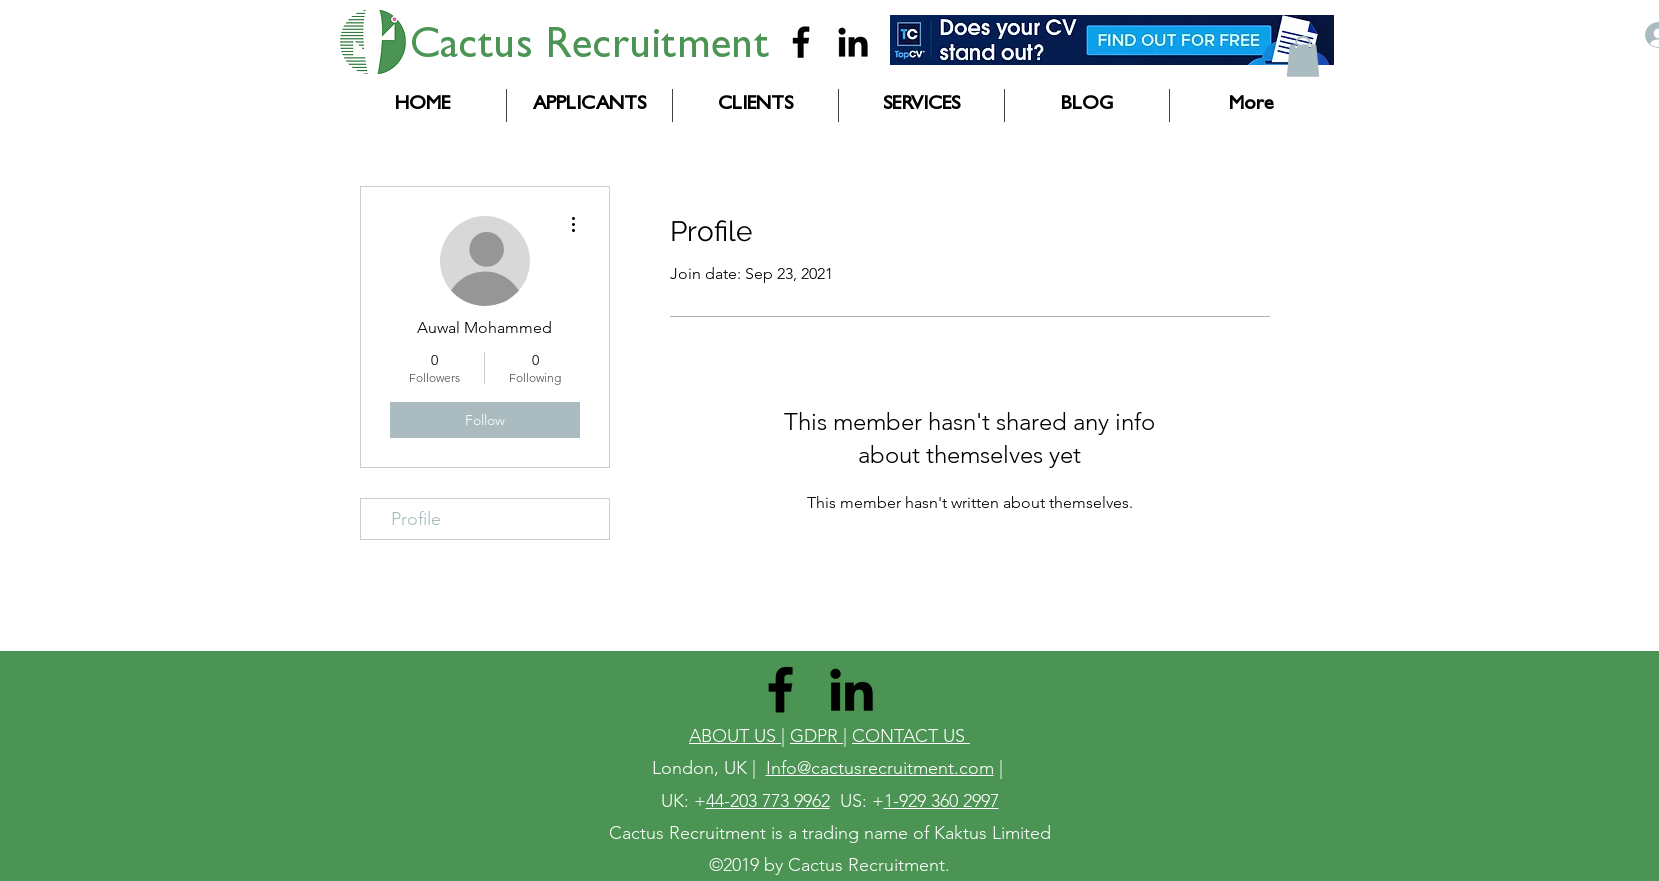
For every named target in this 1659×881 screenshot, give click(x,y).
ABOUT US (735, 736)
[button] (1303, 56)
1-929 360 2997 (941, 801)
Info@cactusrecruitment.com (880, 768)
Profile (416, 519)
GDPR (816, 736)
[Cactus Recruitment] (801, 42)
